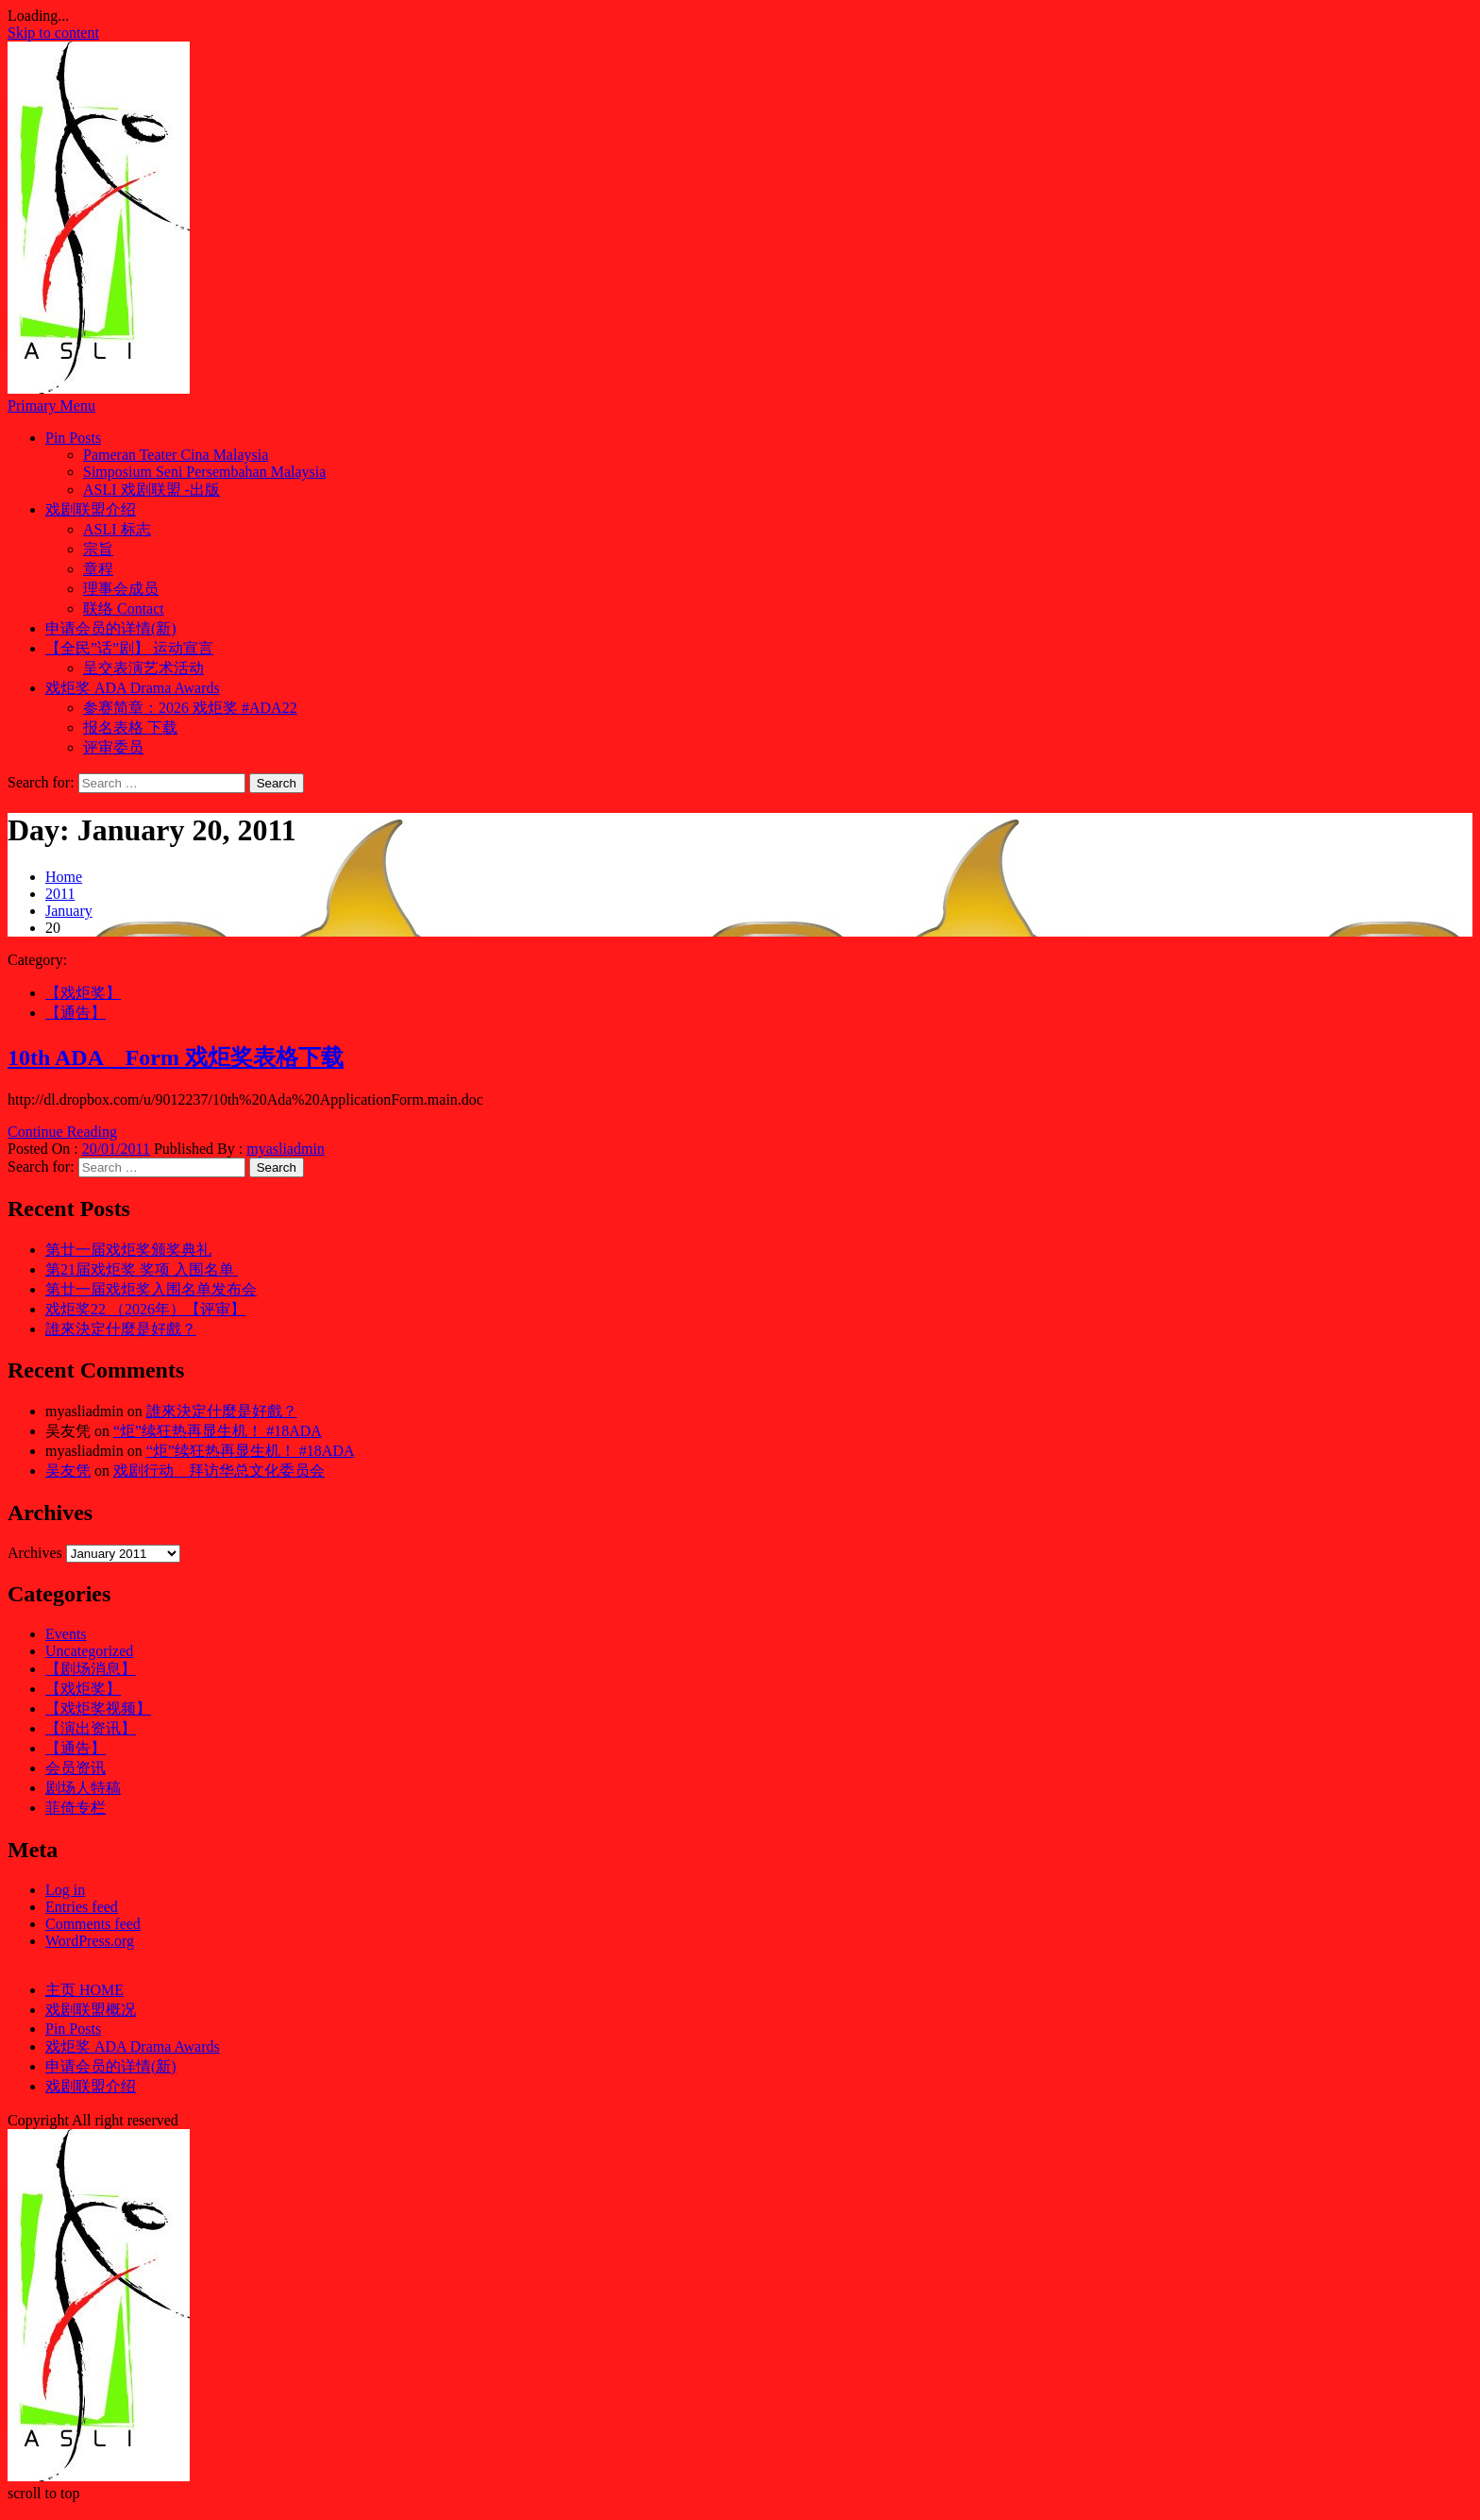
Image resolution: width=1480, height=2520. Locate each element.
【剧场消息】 (90, 1669)
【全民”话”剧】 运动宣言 (129, 648)
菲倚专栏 (75, 1808)
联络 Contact (123, 608)
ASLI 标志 (117, 529)
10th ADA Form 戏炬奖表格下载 (176, 1057)
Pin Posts (73, 438)
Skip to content (53, 33)
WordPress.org (89, 1941)
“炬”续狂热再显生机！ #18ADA (217, 1431)
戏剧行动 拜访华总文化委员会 (219, 1471)
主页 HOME (84, 1990)
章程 (98, 569)
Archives (35, 1553)
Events (66, 1634)
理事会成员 (121, 589)
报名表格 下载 (130, 727)
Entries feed (81, 1907)
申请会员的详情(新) (111, 628)
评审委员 (113, 747)
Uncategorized (89, 1651)
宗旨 (98, 549)
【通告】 (75, 1013)
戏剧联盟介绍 (90, 509)
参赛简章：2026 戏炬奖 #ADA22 (190, 708)
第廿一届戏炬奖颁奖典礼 (128, 1250)
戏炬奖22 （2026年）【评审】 (145, 1309)
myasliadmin (285, 1149)
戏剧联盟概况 (90, 2010)
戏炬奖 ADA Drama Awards (132, 688)
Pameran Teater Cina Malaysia (175, 455)
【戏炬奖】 (83, 993)
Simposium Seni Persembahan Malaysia (204, 472)
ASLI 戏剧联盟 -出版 (151, 490)
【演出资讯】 (90, 1728)
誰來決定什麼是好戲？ (120, 1329)
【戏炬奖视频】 (98, 1708)
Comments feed (93, 1924)
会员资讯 (75, 1768)
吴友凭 (68, 1471)
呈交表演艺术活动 (143, 668)
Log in (65, 1890)
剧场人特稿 (83, 1788)
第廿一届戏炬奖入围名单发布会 (151, 1289)
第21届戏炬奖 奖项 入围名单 (141, 1269)
